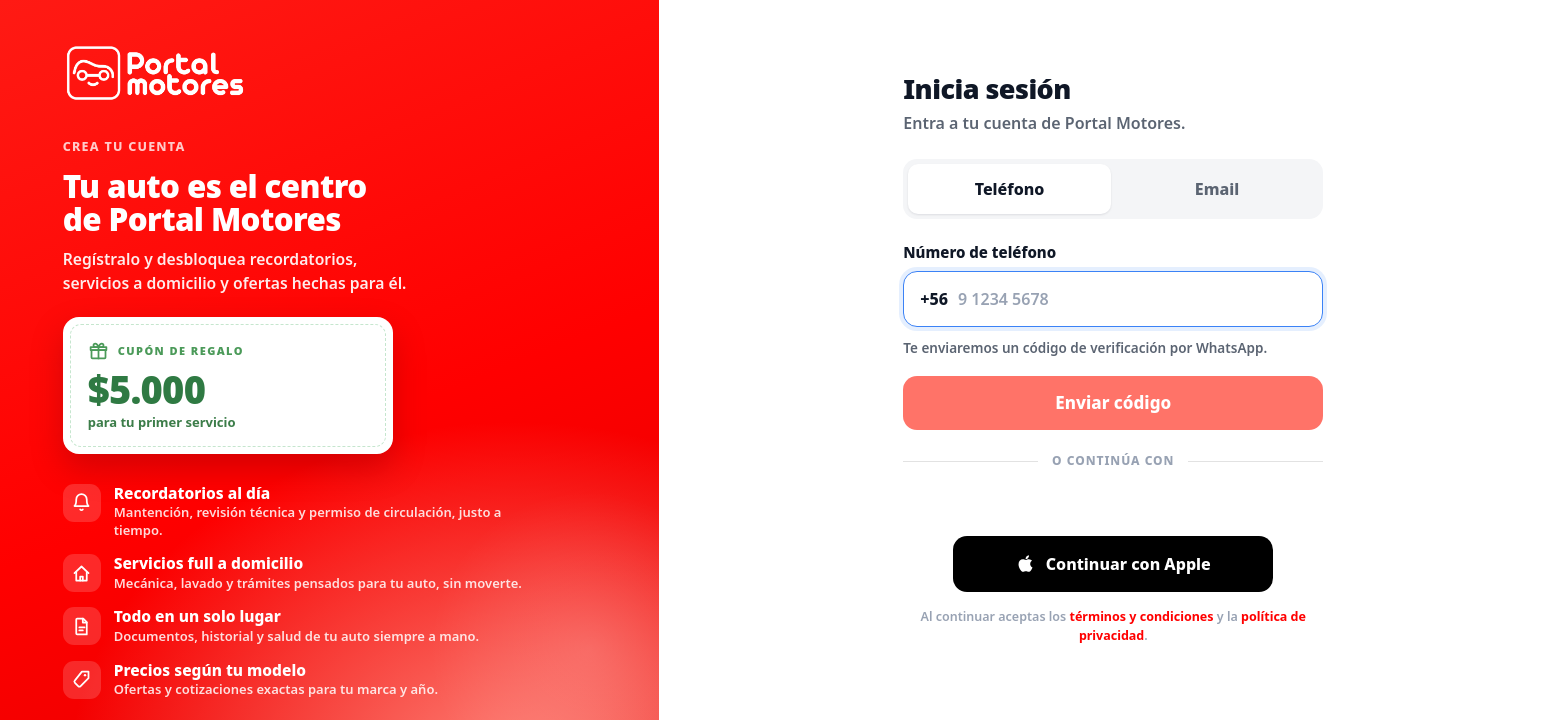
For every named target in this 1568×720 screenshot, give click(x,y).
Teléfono (1010, 189)
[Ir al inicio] (155, 73)
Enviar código (1113, 402)
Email (1217, 189)
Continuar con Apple (1113, 564)
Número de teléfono (979, 252)
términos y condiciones (1141, 616)
